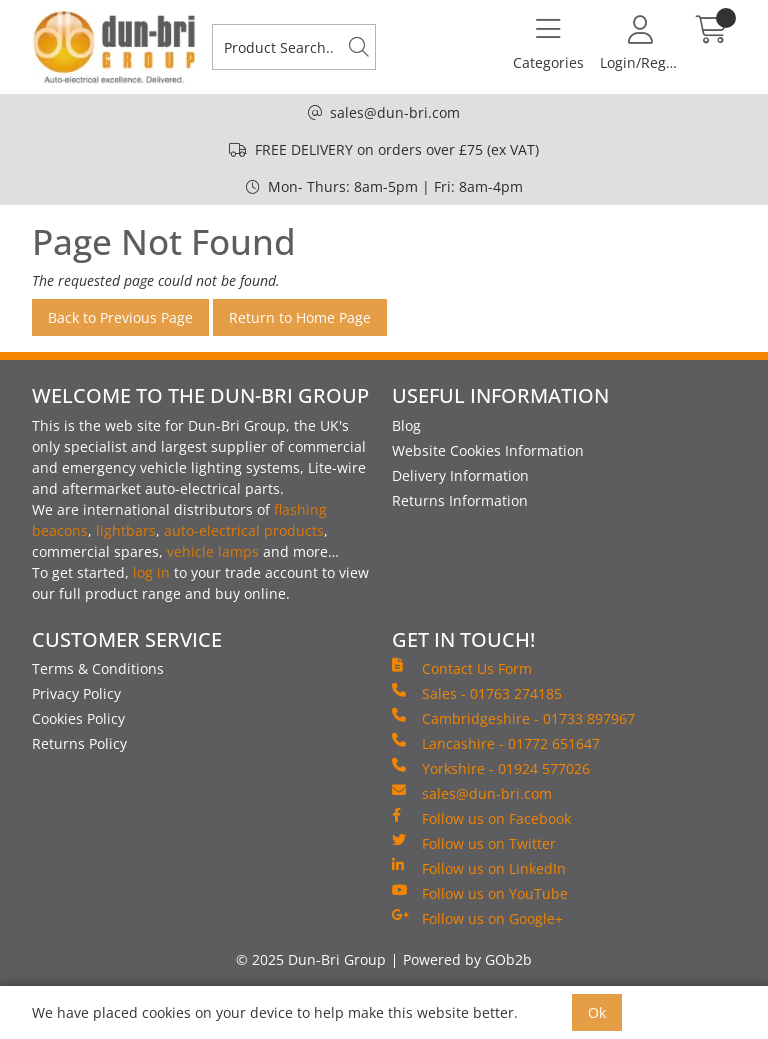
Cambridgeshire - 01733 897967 (513, 718)
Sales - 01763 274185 (477, 693)
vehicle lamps (213, 551)
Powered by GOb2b (467, 959)
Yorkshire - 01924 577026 (491, 768)
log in (151, 572)
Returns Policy (79, 743)
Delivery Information (460, 475)
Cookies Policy (78, 718)
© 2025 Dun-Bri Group (311, 959)
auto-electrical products (244, 530)
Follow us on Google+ (477, 918)
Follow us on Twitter (474, 843)
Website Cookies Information (488, 450)
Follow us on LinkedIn (479, 868)
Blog (406, 425)
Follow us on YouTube (480, 893)
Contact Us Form (462, 668)
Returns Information (460, 500)
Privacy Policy (76, 693)
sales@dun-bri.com (395, 112)
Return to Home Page (300, 317)
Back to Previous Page (120, 317)
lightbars (126, 530)
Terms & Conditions (98, 668)
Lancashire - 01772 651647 (496, 743)
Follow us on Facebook (481, 818)
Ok (597, 1012)
